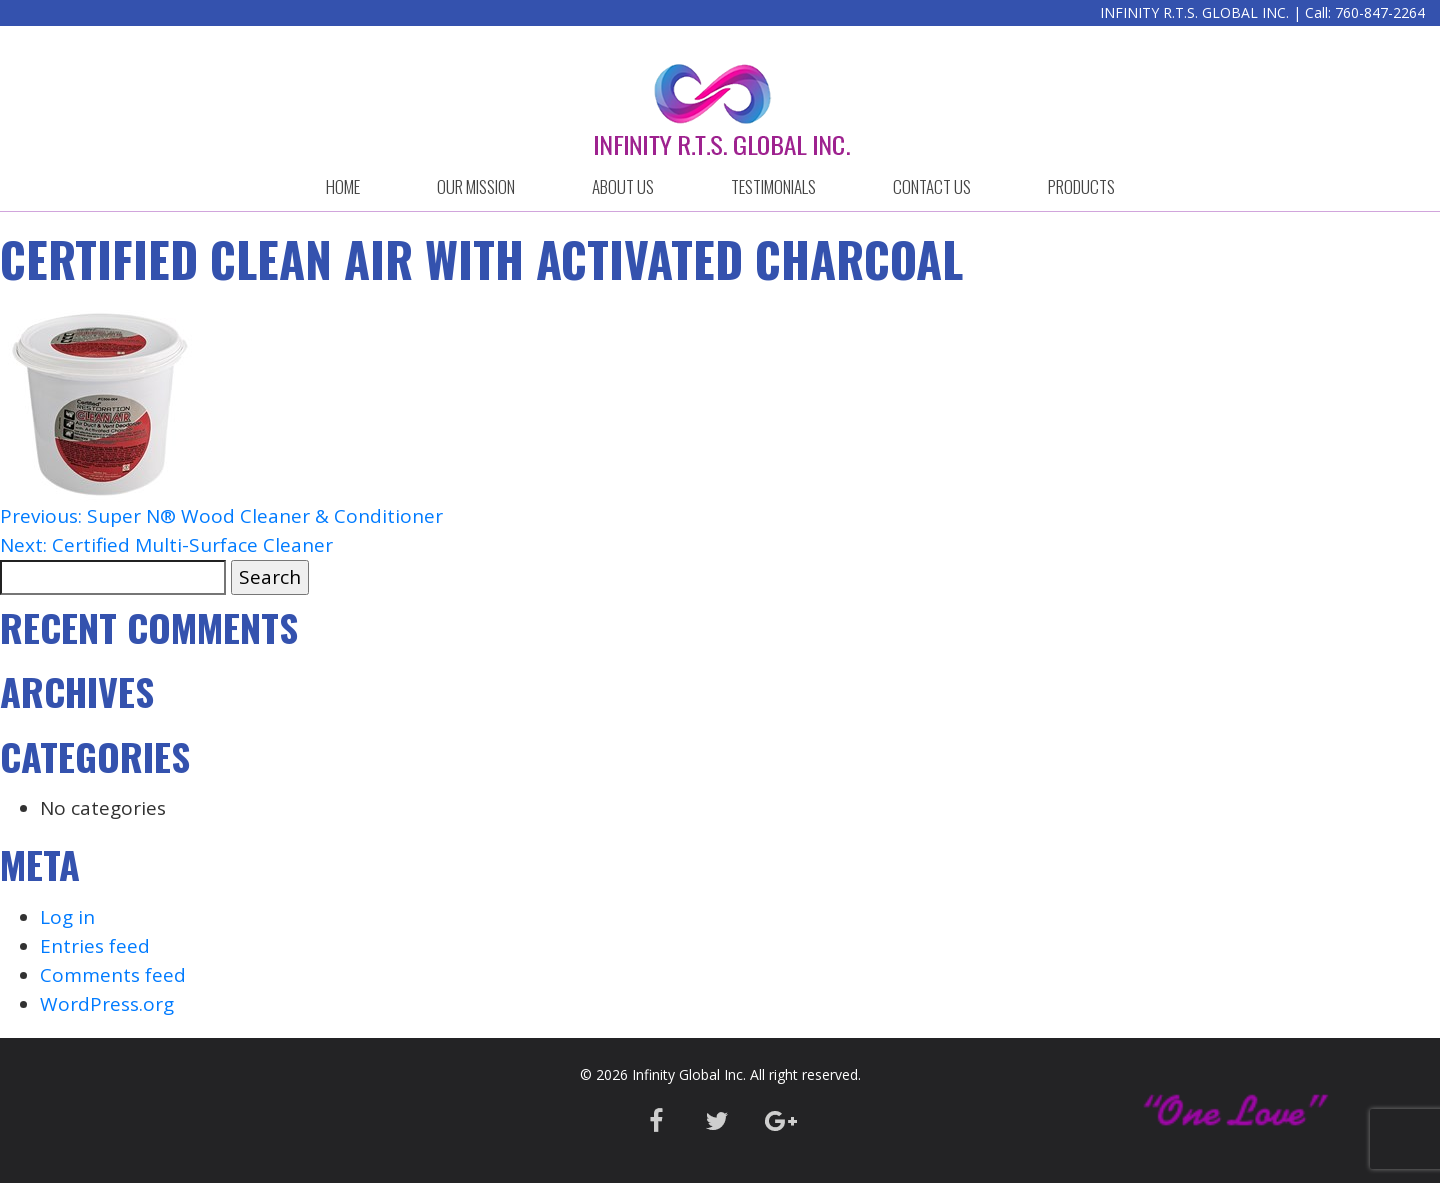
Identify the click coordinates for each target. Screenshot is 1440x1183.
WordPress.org (107, 1004)
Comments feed (113, 975)
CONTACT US (932, 186)
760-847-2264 (1380, 12)
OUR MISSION (476, 186)
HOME (343, 186)
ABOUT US (623, 186)
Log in (67, 917)
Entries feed (95, 946)
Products (1081, 186)
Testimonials (773, 186)
